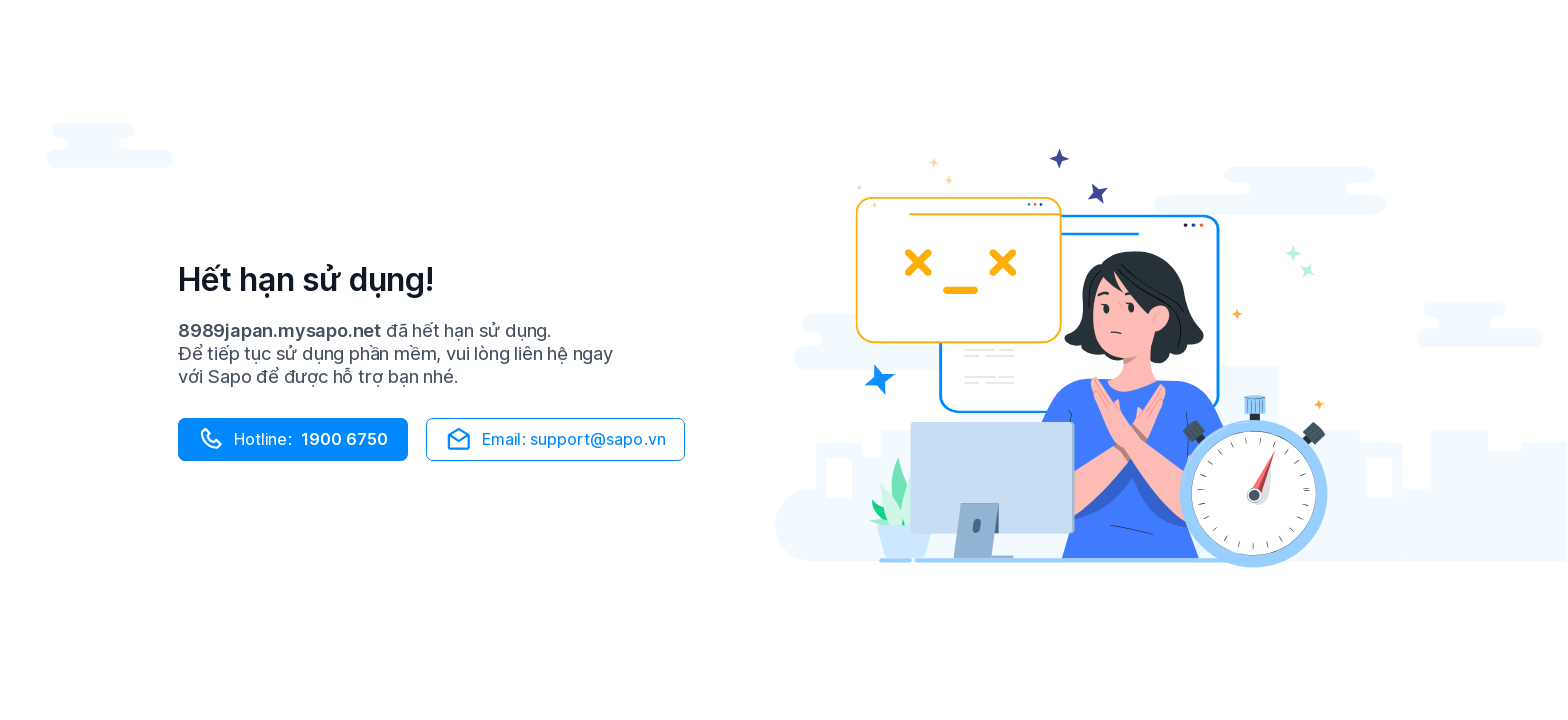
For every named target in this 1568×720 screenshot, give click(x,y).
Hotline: (292, 439)
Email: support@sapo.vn (555, 439)
